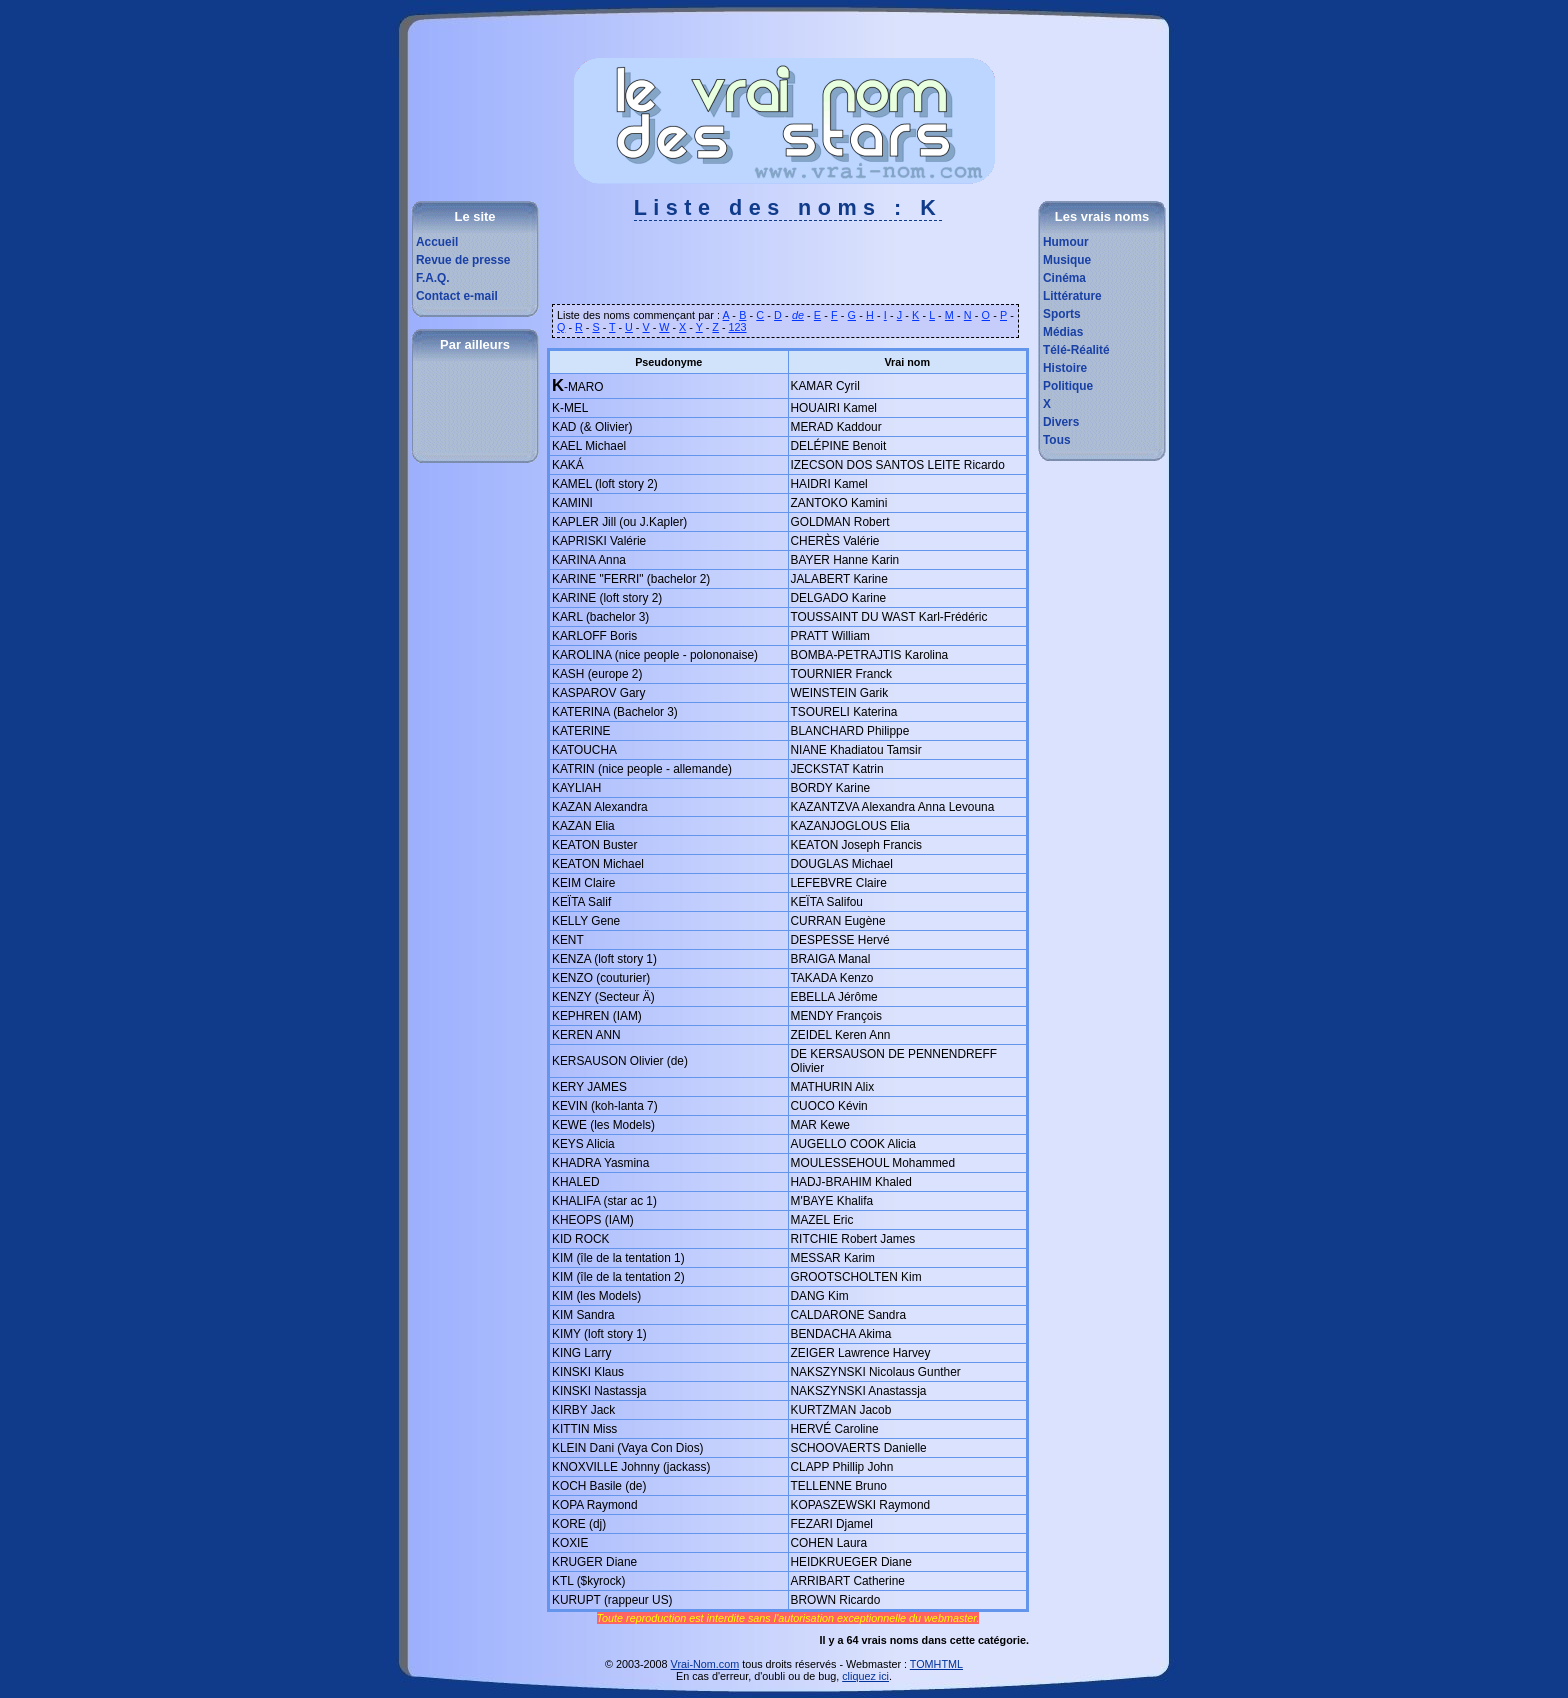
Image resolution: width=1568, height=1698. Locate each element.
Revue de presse (463, 260)
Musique (1067, 260)
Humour (1066, 242)
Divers (1061, 422)
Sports (1062, 314)
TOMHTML (936, 1664)
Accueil (437, 242)
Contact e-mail (457, 296)
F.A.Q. (433, 278)
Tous (1056, 440)
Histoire (1065, 368)
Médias (1063, 332)
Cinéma (1064, 278)
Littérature (1072, 296)
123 (738, 327)
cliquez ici (865, 1676)
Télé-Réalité (1076, 350)
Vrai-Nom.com (705, 1664)
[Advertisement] (788, 269)
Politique (1068, 386)
